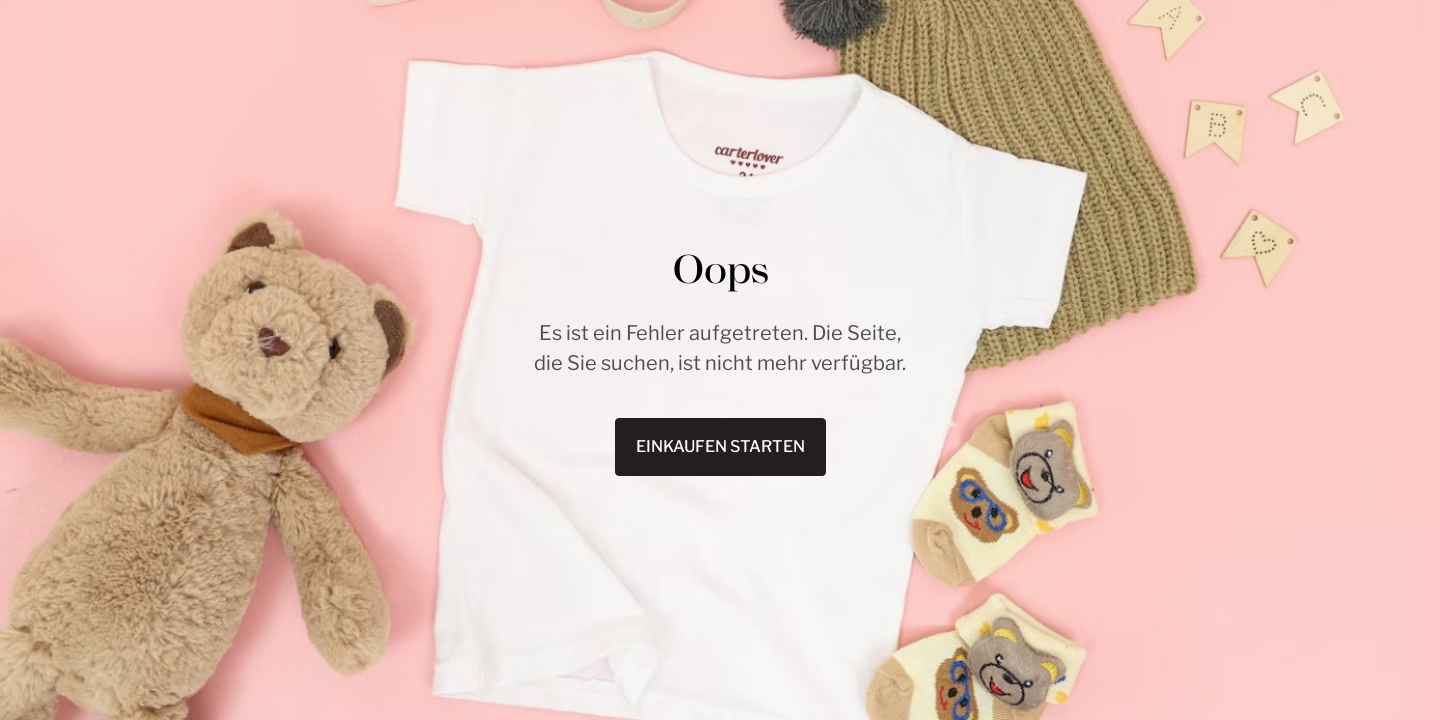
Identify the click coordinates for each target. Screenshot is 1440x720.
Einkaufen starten (720, 446)
